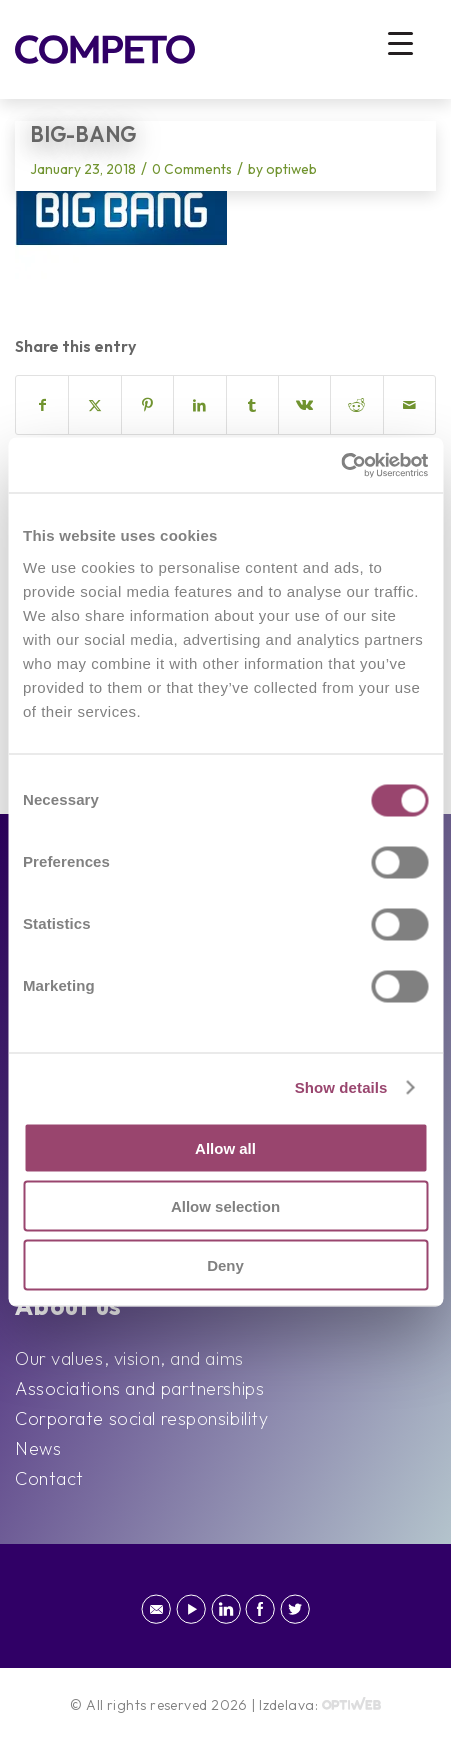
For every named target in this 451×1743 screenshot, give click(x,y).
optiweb (291, 169)
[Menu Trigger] (400, 42)
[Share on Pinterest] (147, 405)
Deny (225, 1264)
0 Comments (192, 169)
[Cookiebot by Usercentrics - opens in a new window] (340, 465)
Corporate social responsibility (141, 1418)
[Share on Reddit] (356, 405)
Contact (49, 1478)
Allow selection (225, 1206)
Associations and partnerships (139, 1388)
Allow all (225, 1147)
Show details (341, 1087)
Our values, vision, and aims (129, 1358)
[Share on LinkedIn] (199, 405)
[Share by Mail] (409, 405)
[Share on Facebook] (42, 405)
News (38, 1448)
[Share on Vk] (304, 405)
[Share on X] (94, 405)
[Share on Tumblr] (252, 405)
